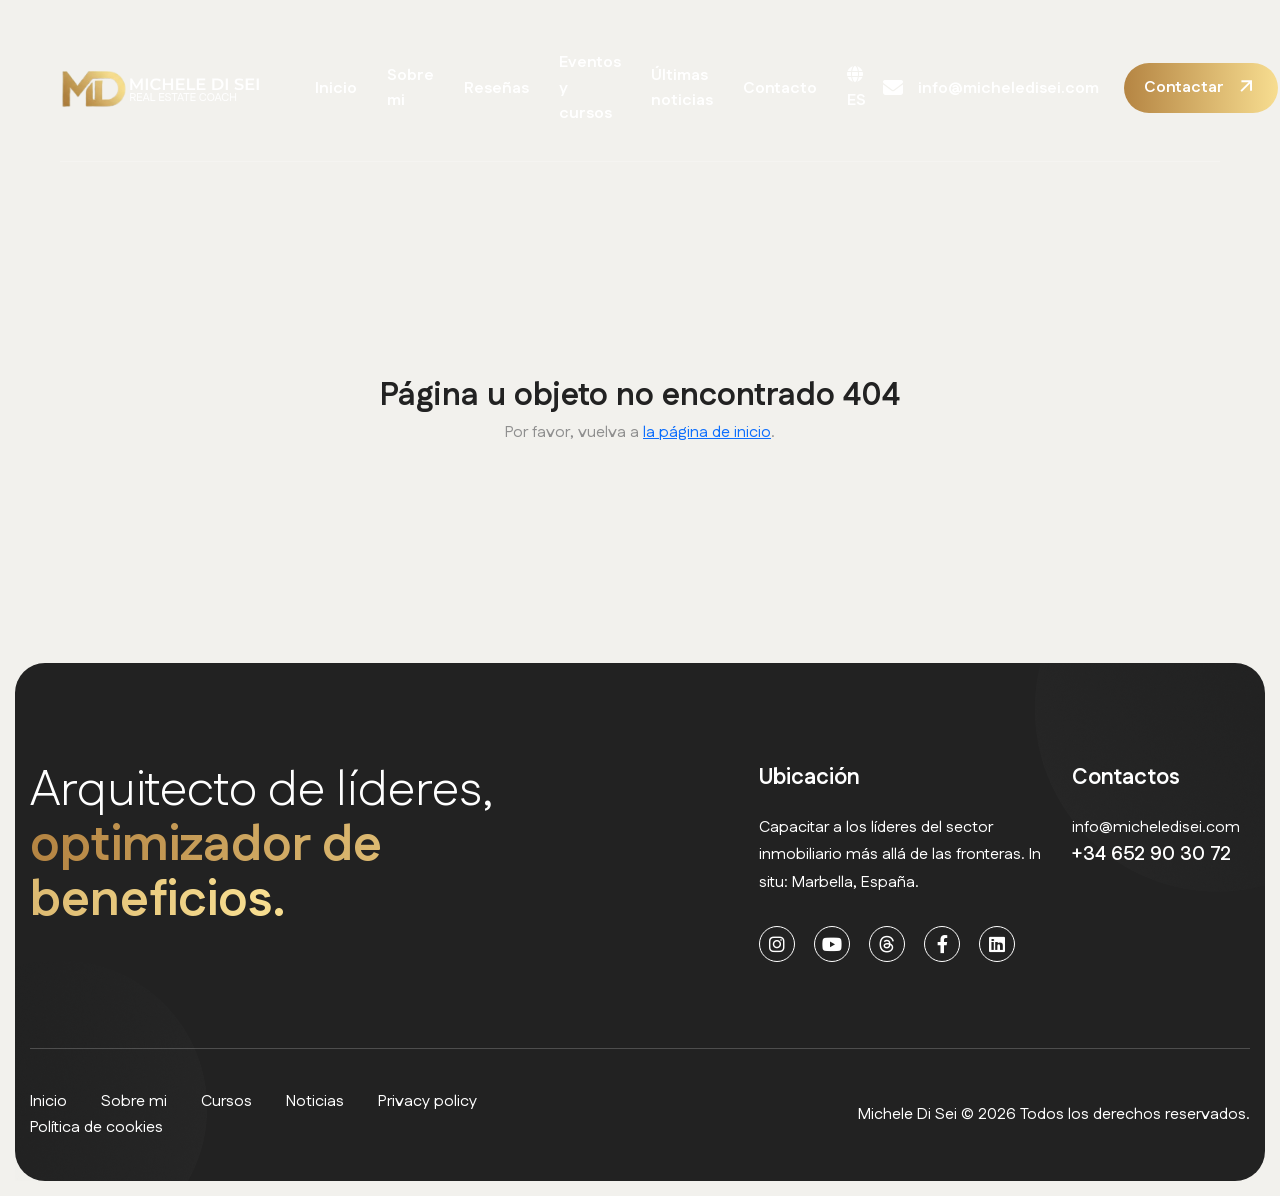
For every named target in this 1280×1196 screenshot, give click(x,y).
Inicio (336, 88)
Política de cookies (96, 1127)
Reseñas (496, 88)
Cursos (226, 1101)
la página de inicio (707, 432)
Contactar (1184, 87)
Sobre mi (410, 88)
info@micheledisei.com (991, 88)
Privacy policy (427, 1101)
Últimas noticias (682, 88)
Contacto (780, 88)
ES (856, 89)
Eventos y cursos (590, 88)
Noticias (315, 1101)
